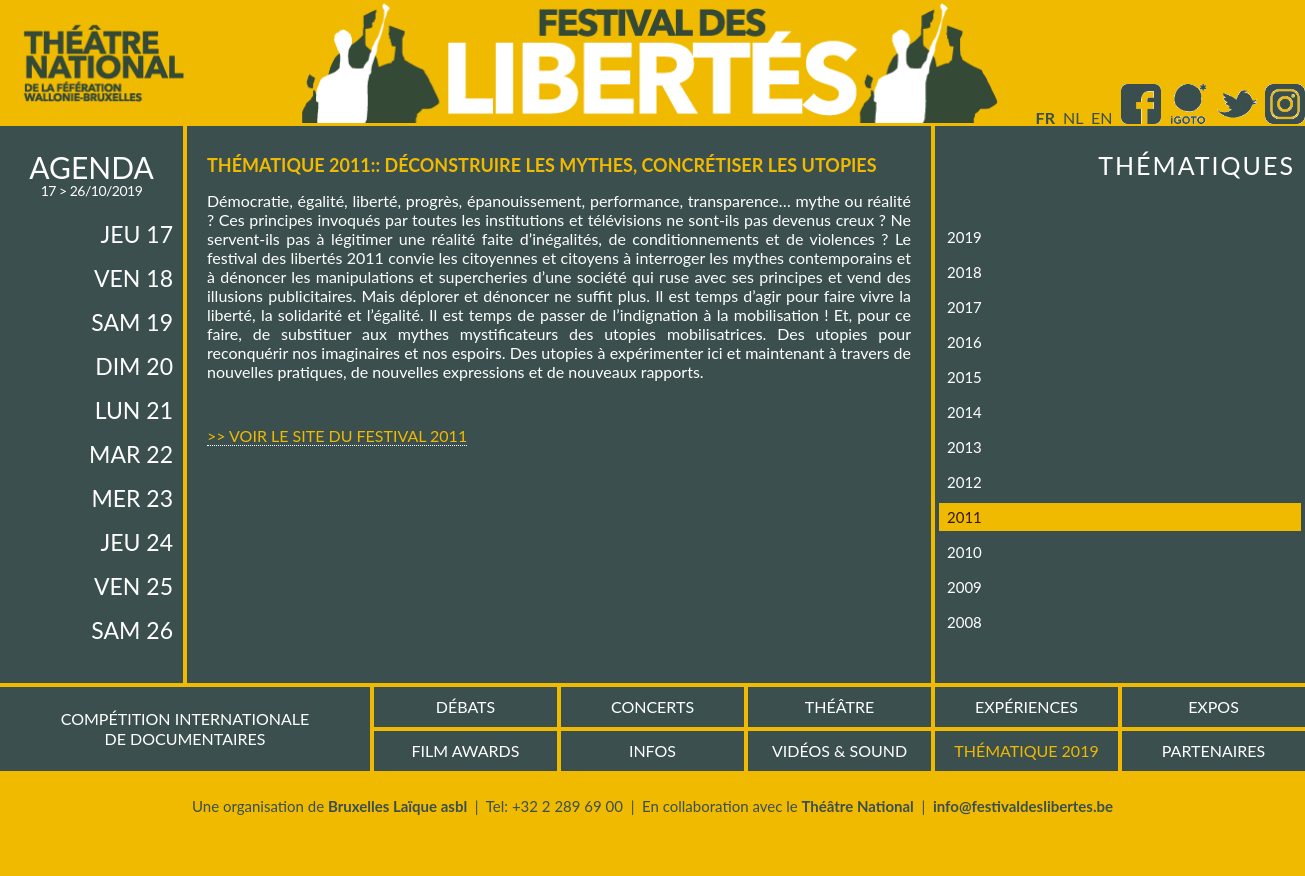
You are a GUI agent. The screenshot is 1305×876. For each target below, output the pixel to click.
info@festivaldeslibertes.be (1023, 806)
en (1101, 117)
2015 (964, 377)
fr (1045, 117)
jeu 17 (137, 234)
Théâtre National (857, 806)
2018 (964, 272)
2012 (964, 482)
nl (1073, 117)
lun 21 (134, 410)
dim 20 (134, 366)
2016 (964, 342)
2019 (964, 237)
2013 (964, 447)
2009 (964, 587)
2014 (964, 412)
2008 (964, 622)
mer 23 (132, 498)
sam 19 (132, 322)
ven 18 (133, 278)
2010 (964, 552)
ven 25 (133, 586)
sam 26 (132, 630)
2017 (964, 307)
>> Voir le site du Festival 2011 (337, 435)
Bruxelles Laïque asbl (397, 806)
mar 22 (131, 454)
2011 (964, 517)
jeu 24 (137, 542)
